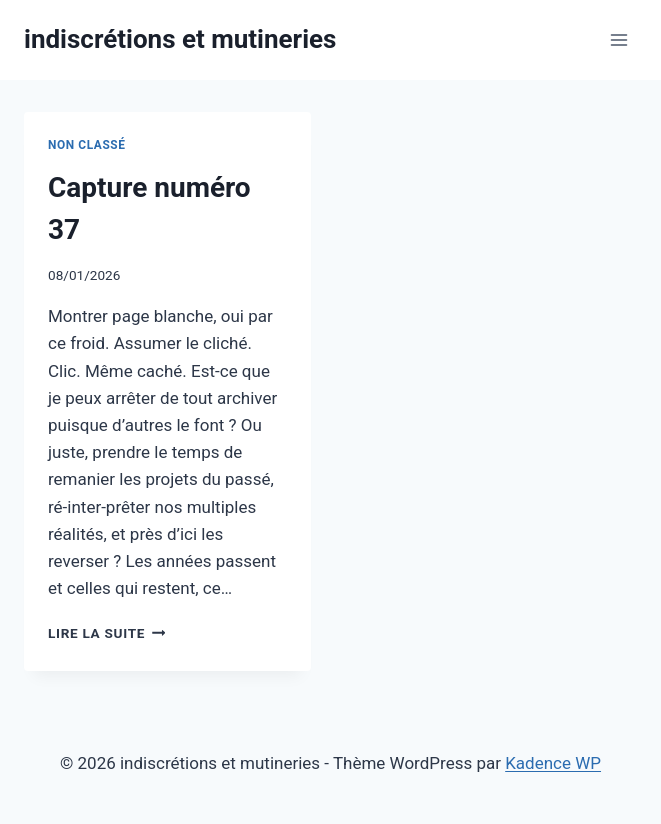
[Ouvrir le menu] (618, 39)
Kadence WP (553, 763)
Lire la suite (106, 633)
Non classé (87, 145)
